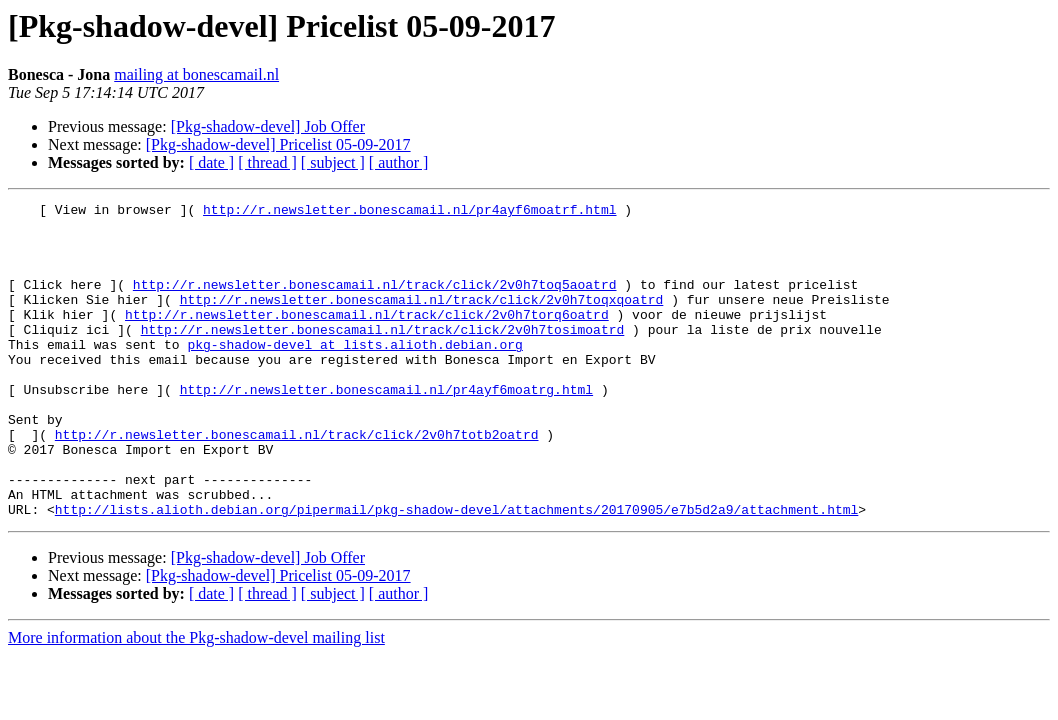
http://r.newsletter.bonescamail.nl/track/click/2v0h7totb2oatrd (297, 482)
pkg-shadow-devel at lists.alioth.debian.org (354, 374)
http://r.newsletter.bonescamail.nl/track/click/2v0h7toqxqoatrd (422, 320)
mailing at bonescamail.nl (196, 74)
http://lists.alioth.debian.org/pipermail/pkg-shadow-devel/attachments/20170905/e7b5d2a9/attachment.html (456, 572)
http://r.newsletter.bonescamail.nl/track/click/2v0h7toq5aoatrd (375, 302)
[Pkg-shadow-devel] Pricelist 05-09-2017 (278, 144)
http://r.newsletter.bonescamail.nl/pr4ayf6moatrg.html (386, 428)
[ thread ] (267, 162)
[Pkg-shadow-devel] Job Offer (268, 126)
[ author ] (399, 162)
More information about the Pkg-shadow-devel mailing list (196, 700)
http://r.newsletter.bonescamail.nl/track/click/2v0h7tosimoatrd (383, 356)
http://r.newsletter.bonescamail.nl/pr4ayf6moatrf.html (409, 212)
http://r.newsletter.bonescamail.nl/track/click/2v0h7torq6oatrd (367, 338)
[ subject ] (333, 162)
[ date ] (211, 162)
